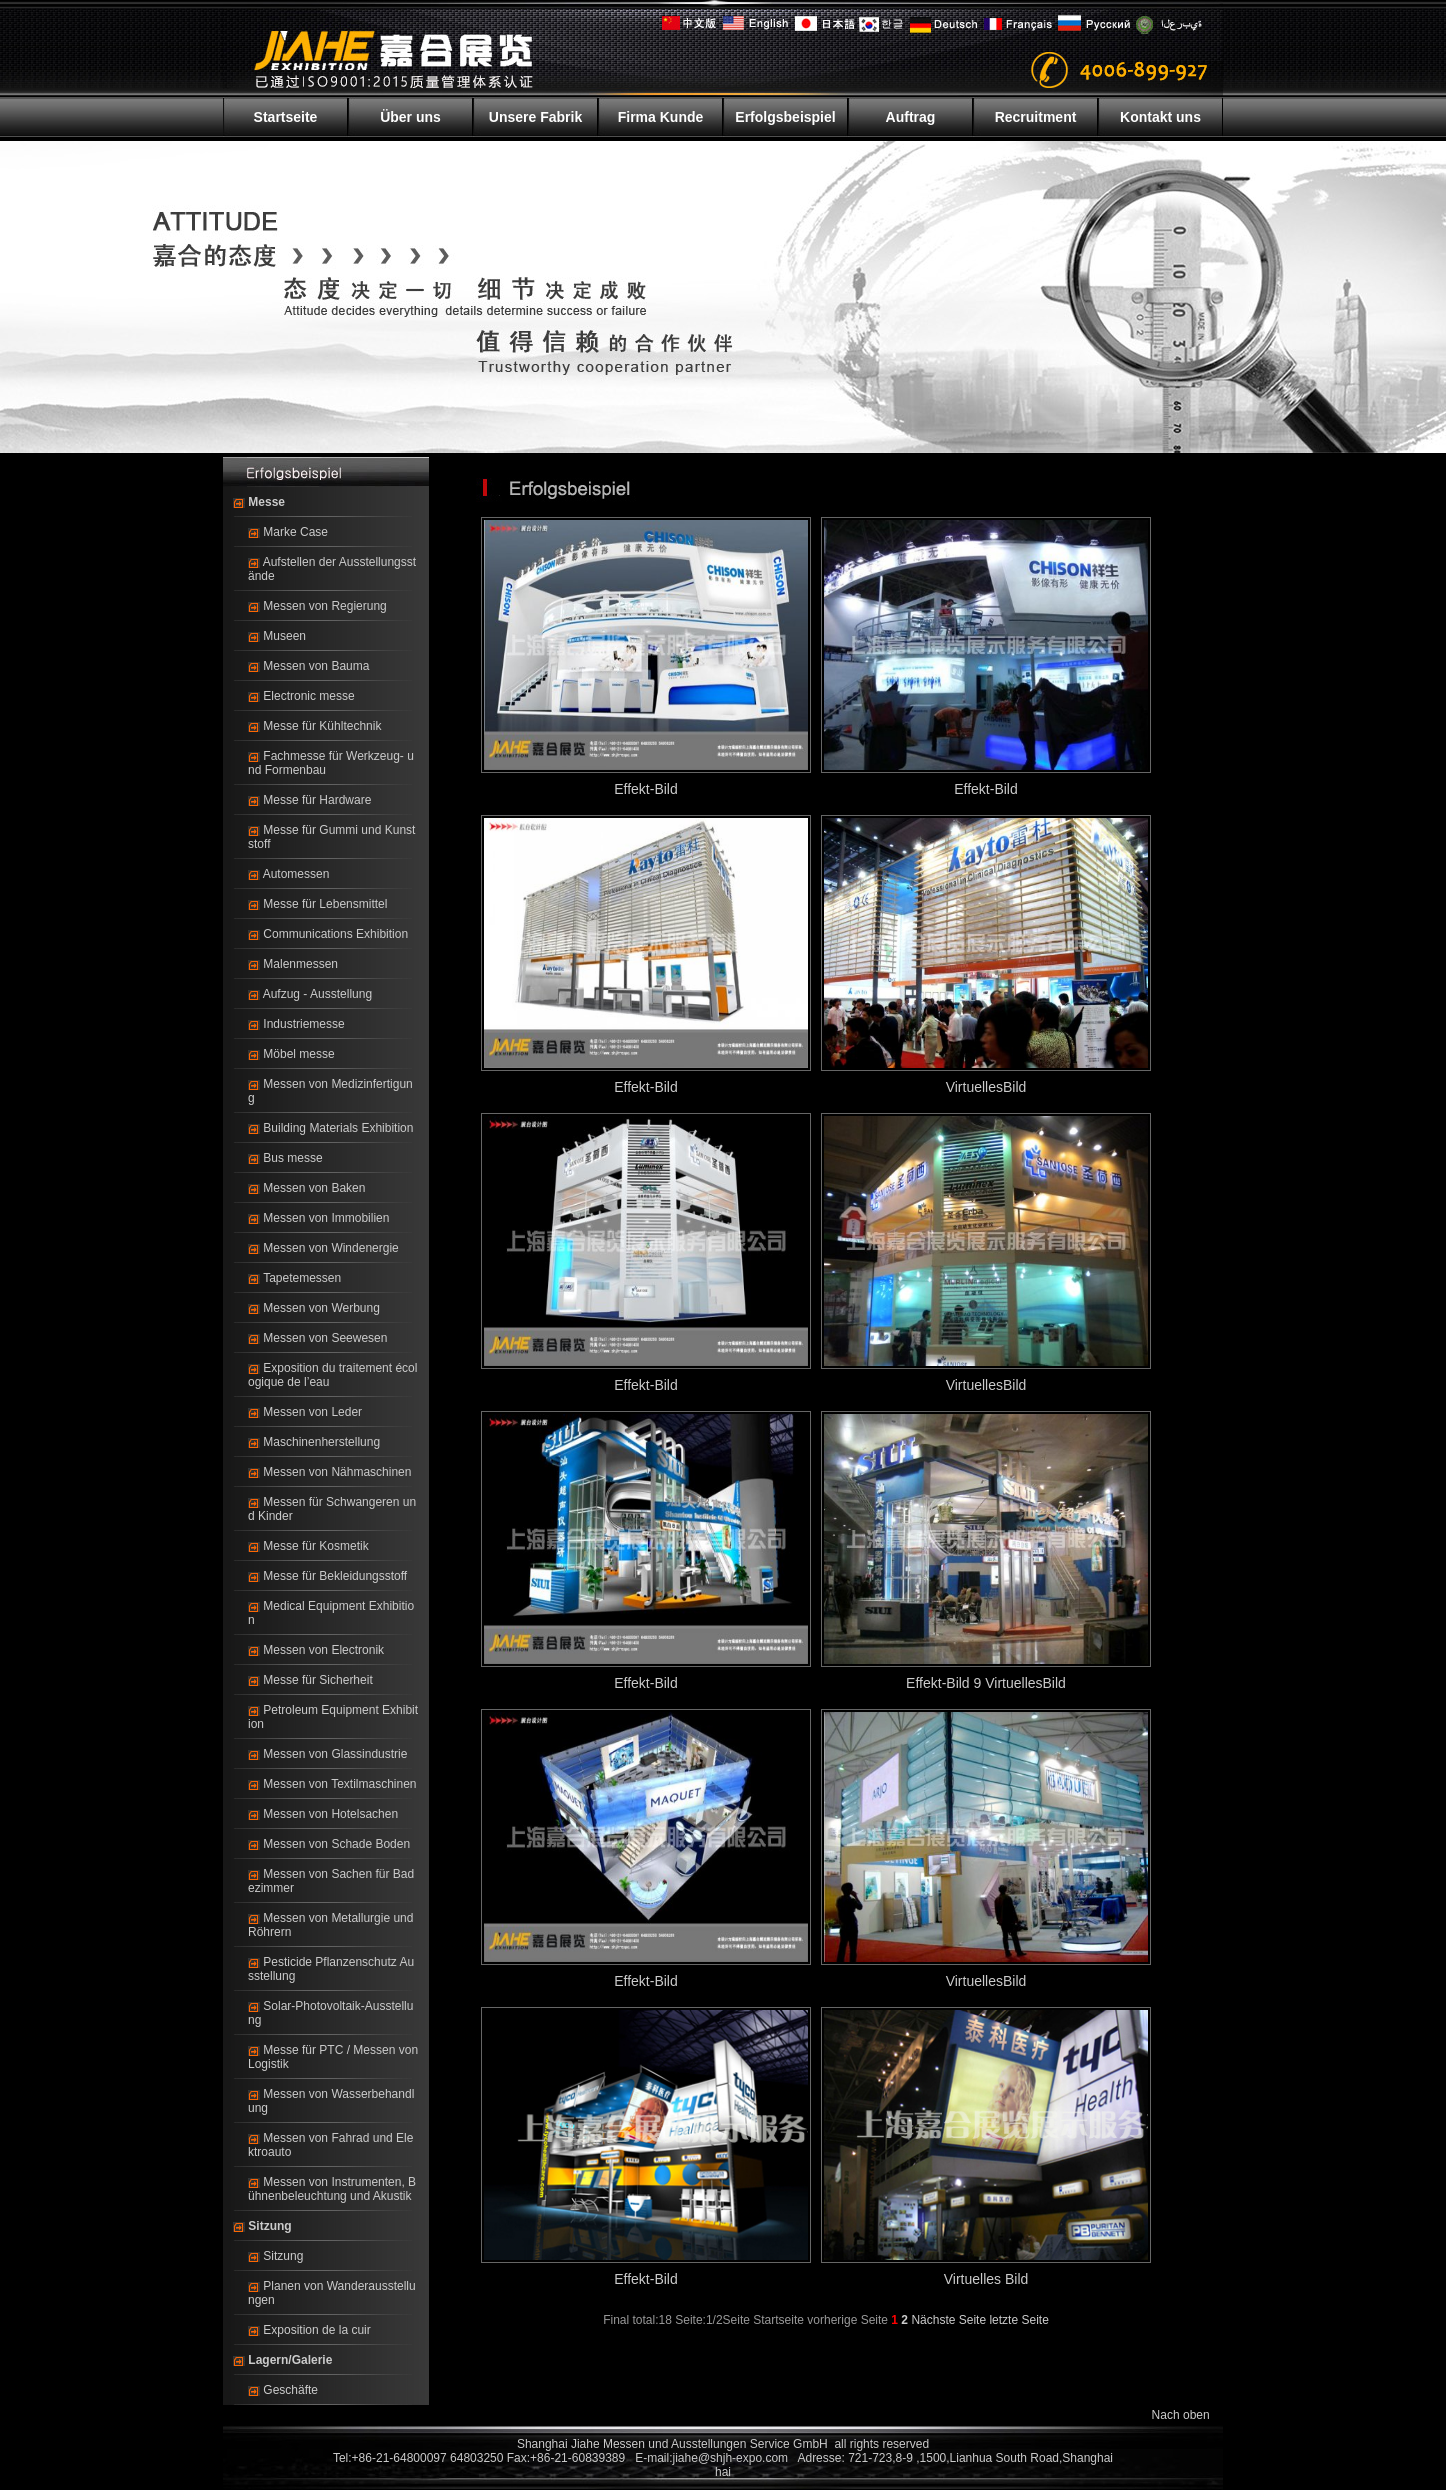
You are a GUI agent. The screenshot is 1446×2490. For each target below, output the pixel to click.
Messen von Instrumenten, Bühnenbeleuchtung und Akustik (332, 2189)
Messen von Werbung (321, 1308)
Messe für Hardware (317, 800)
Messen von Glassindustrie (335, 1754)
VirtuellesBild (986, 1087)
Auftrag (911, 117)
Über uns (410, 117)
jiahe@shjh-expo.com (731, 2458)
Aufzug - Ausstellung (317, 994)
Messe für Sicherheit (317, 1680)
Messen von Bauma (316, 666)
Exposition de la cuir (316, 2330)
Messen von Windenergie (330, 1248)
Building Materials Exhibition (338, 1128)
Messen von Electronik (323, 1650)
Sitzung (269, 2226)
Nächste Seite (948, 2320)
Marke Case (295, 532)
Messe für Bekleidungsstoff (335, 1576)
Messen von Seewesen (325, 1338)
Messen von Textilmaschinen (339, 1784)
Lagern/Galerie (290, 2360)
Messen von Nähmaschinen (337, 1472)
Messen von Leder (312, 1412)
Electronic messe (308, 696)
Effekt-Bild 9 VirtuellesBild (986, 1683)
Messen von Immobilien (326, 1218)
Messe (266, 502)
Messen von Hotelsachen (330, 1814)
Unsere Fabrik (535, 117)
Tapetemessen (302, 1278)
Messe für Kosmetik (315, 1546)
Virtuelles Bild (986, 2279)
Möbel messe (298, 1054)
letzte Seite (1018, 2320)
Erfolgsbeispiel (785, 117)
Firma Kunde (661, 117)
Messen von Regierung (324, 606)
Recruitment (1036, 117)
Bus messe (292, 1158)
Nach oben (1181, 2415)
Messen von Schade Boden (336, 1844)
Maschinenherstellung (321, 1442)
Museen (284, 636)
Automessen (296, 874)
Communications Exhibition (335, 934)
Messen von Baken (314, 1188)
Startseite (286, 117)
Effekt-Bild (646, 789)
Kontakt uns (1160, 117)
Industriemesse (303, 1024)
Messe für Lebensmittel (325, 904)
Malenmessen (300, 964)
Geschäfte (290, 2390)
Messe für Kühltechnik (322, 726)
